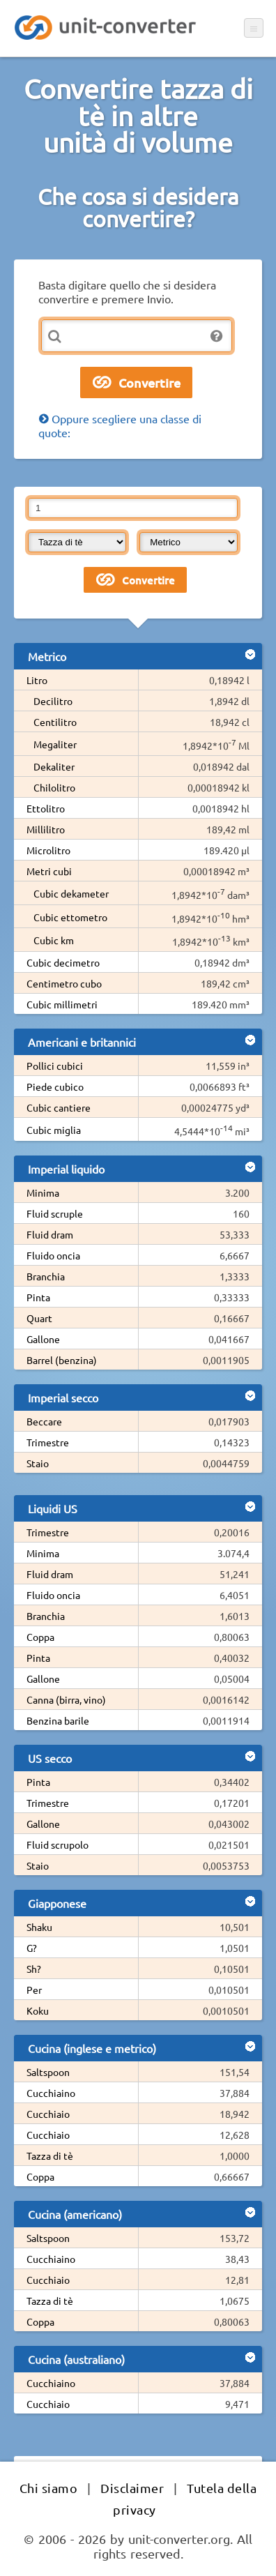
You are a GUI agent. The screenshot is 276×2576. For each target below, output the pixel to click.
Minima (42, 1192)
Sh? (33, 1968)
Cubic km (53, 940)
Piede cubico (55, 1086)
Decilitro (52, 701)
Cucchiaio (48, 2113)
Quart (39, 1318)
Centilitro (55, 721)
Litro (36, 680)
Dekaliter (54, 766)
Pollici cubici (54, 1065)
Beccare (44, 1421)
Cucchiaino (50, 2092)
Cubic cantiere (58, 1107)
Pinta (38, 1297)
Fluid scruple (54, 1213)
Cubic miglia (53, 1129)
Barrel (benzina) (61, 1360)
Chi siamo (49, 2487)
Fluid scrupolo (57, 1844)
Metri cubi (49, 871)
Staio (37, 1463)
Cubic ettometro (70, 917)
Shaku (39, 1926)
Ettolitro (45, 808)
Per (34, 1989)
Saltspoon (48, 2072)
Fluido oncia (53, 1255)
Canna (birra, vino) (66, 1699)
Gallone (43, 1339)
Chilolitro (54, 787)
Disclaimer (132, 2487)
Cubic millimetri (62, 1004)
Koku (37, 2010)
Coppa (40, 1636)
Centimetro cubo (64, 983)
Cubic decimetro (63, 962)
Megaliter (55, 744)
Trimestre (47, 1442)
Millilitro (45, 829)
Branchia (45, 1276)
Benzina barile (57, 1720)
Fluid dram (49, 1234)
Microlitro (48, 850)
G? (31, 1947)
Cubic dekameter (71, 893)
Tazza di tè (49, 2155)
